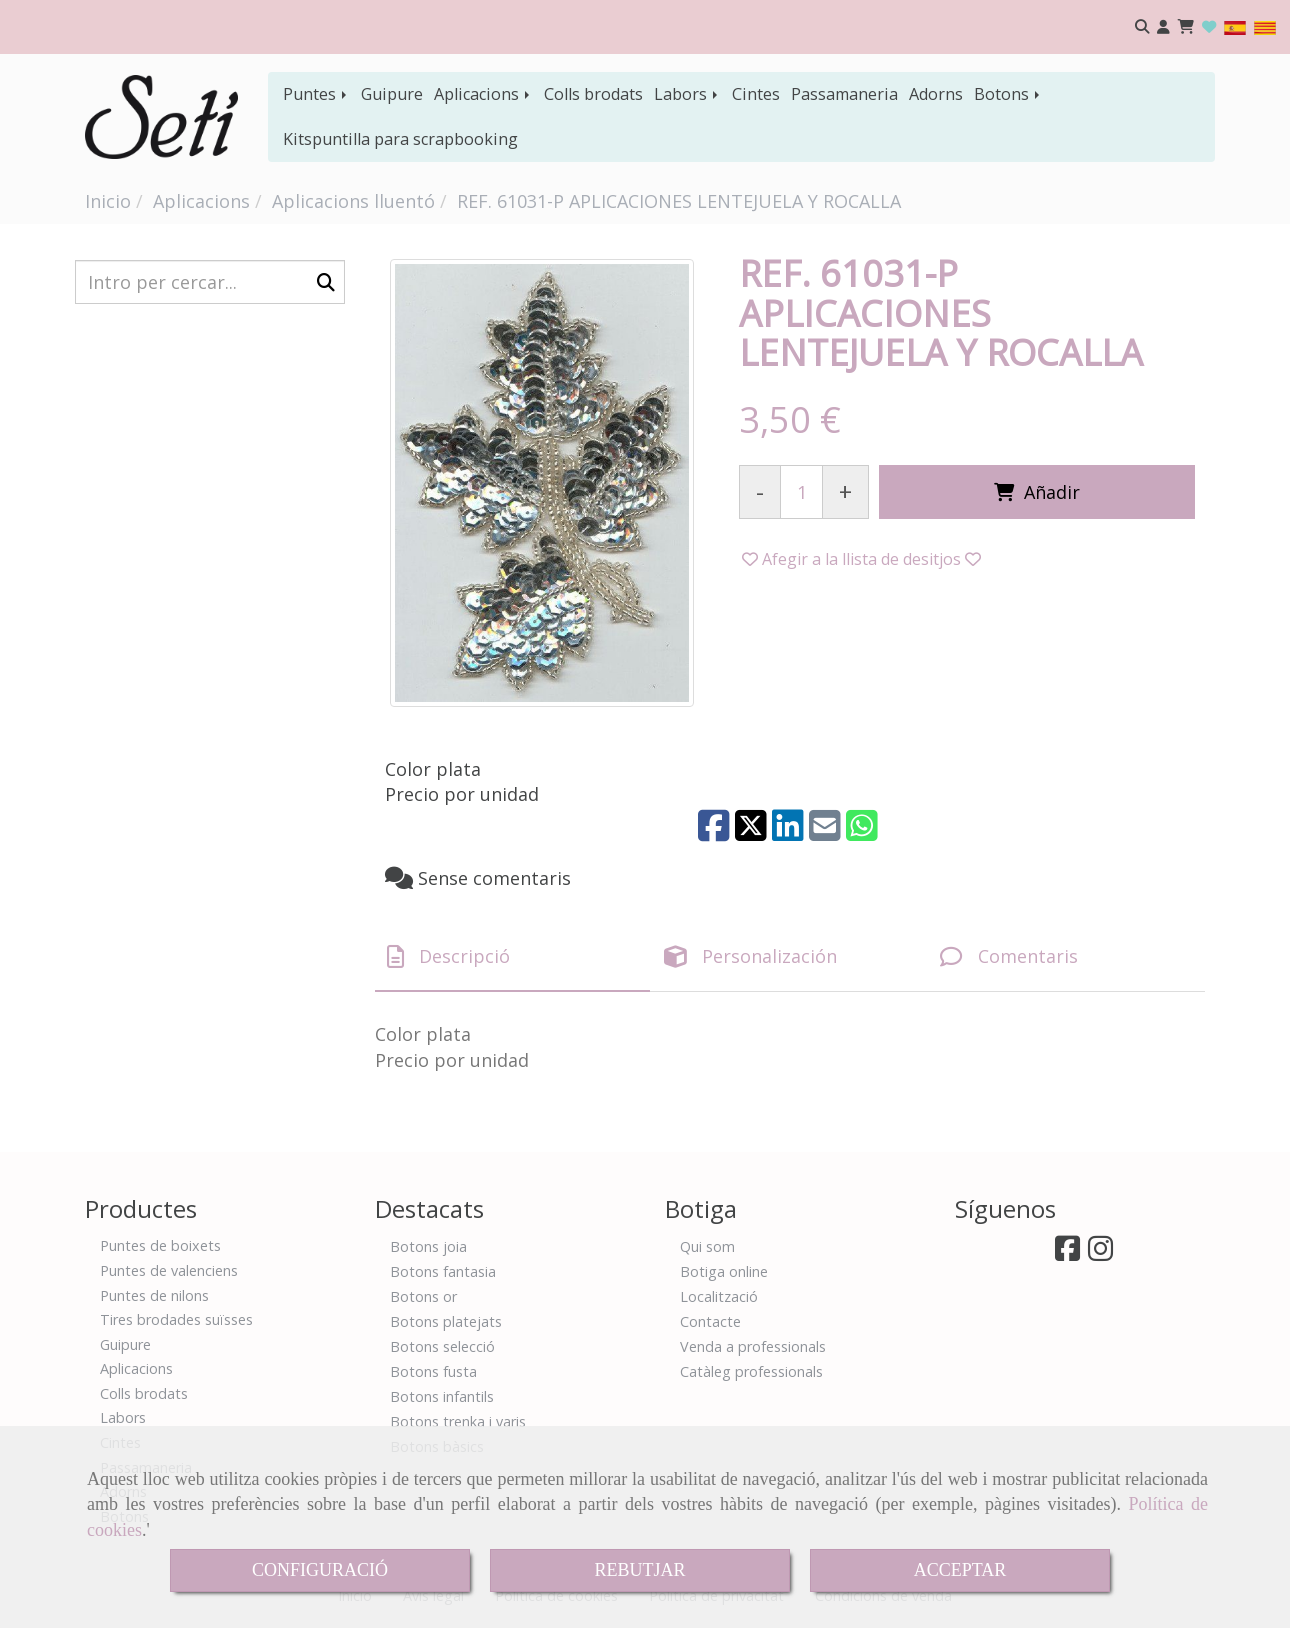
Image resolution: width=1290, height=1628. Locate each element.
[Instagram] (1100, 1253)
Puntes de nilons (154, 1295)
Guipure (392, 94)
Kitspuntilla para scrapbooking (400, 139)
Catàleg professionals (751, 1371)
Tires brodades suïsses (176, 1319)
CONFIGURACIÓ (320, 1570)
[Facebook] (1067, 1253)
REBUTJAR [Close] (639, 1570)
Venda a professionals (753, 1346)
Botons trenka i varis (458, 1421)
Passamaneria (844, 94)
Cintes (756, 94)
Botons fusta (433, 1371)
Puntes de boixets (160, 1245)
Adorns (936, 94)
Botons (1008, 94)
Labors (687, 94)
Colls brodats (593, 94)
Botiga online (724, 1271)
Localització (719, 1296)
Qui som (707, 1246)
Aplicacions (483, 94)
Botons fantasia (443, 1271)
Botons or (423, 1296)
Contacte (710, 1321)
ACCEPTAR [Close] (960, 1570)
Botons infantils (442, 1396)
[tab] (512, 956)
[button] (1163, 27)
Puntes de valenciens (169, 1270)
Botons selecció (442, 1346)
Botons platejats (446, 1321)
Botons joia (428, 1246)
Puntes (316, 94)
